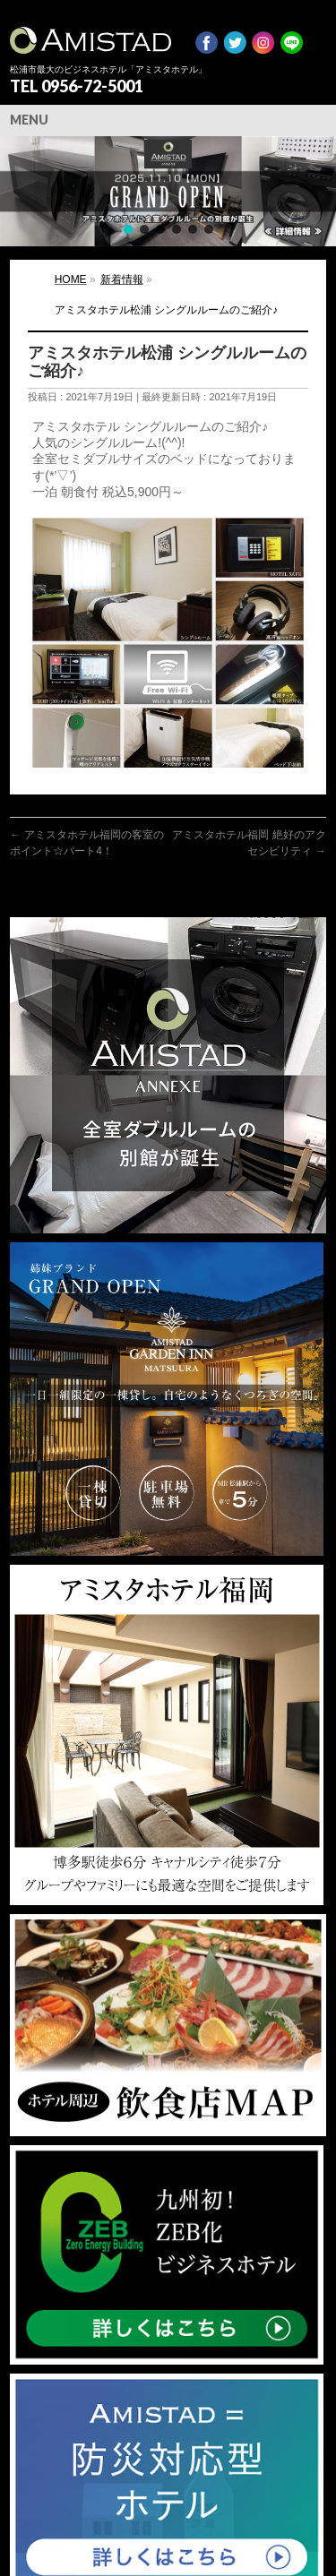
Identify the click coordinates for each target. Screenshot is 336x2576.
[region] (168, 191)
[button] (168, 191)
